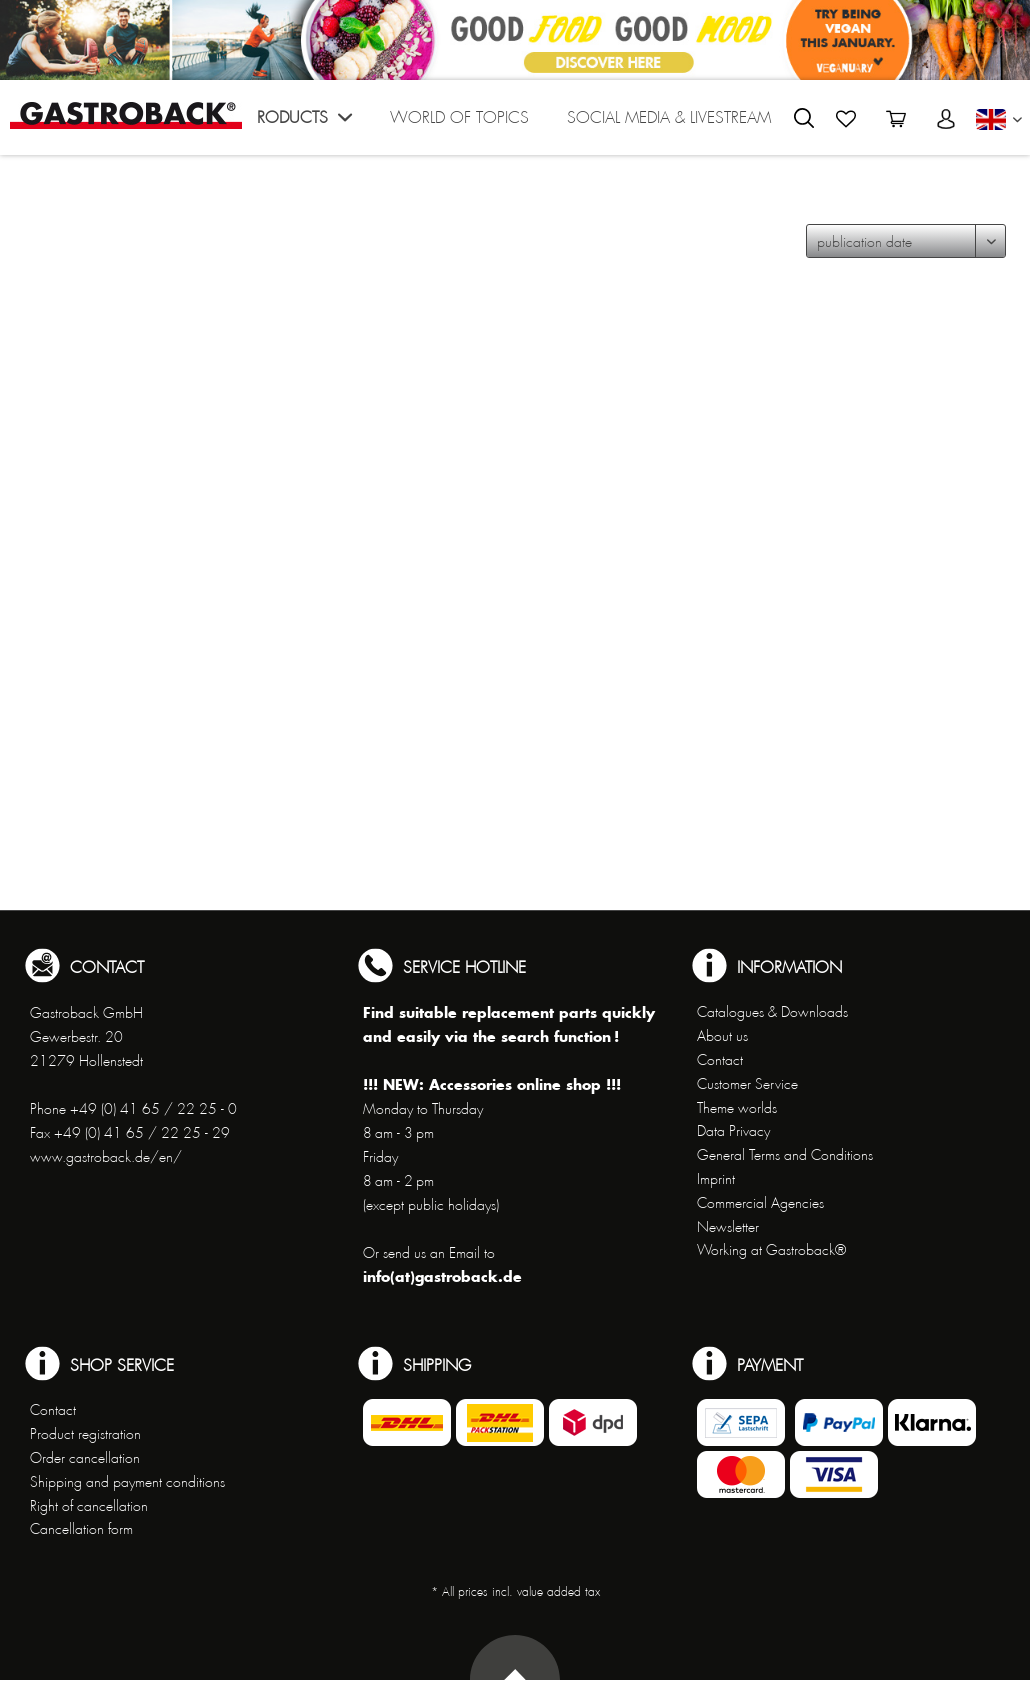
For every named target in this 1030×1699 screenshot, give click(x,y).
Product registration (85, 1434)
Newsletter (728, 1227)
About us (722, 1036)
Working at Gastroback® (771, 1250)
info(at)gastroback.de (442, 1276)
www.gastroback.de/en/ (106, 1157)
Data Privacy (733, 1131)
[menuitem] (300, 122)
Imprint (716, 1179)
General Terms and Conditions (785, 1155)
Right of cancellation (89, 1506)
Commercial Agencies (760, 1203)
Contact (720, 1060)
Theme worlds (737, 1108)
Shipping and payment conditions (127, 1482)
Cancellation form (81, 1529)
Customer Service (747, 1084)
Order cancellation (85, 1458)
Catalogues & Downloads (772, 1012)
